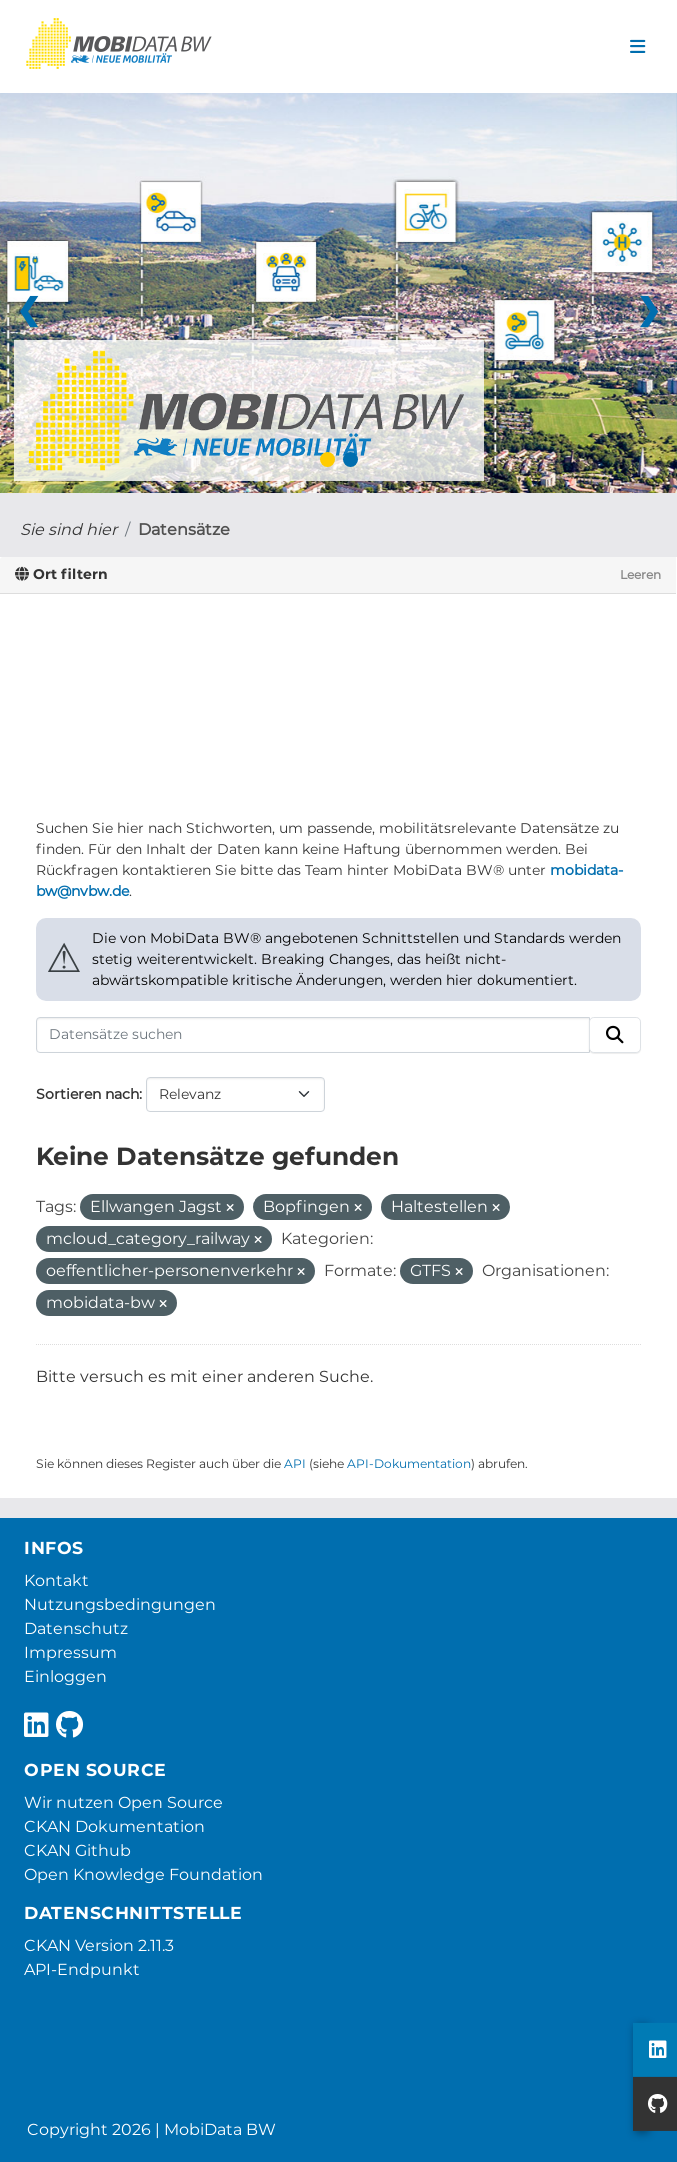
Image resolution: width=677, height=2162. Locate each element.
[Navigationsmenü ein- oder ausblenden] (637, 47)
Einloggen (65, 1676)
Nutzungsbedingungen (120, 1604)
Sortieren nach (87, 1094)
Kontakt (56, 1580)
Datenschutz (76, 1628)
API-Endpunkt (82, 1969)
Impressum (70, 1652)
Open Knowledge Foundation (143, 1874)
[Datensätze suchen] (313, 1035)
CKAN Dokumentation (114, 1826)
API (295, 1463)
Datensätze (184, 529)
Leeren (640, 574)
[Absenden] (615, 1035)
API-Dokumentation (409, 1463)
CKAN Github (77, 1850)
